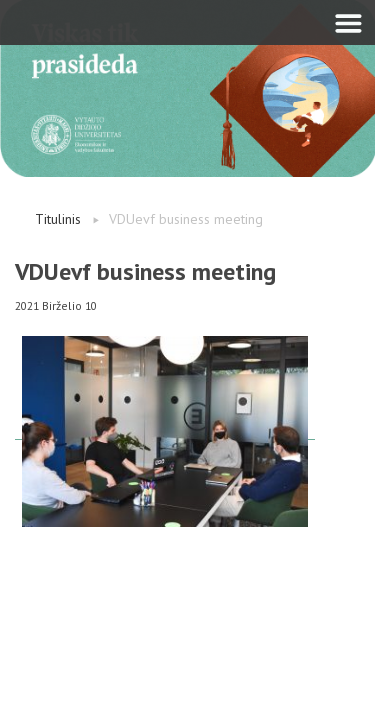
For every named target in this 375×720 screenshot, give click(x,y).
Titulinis (58, 219)
